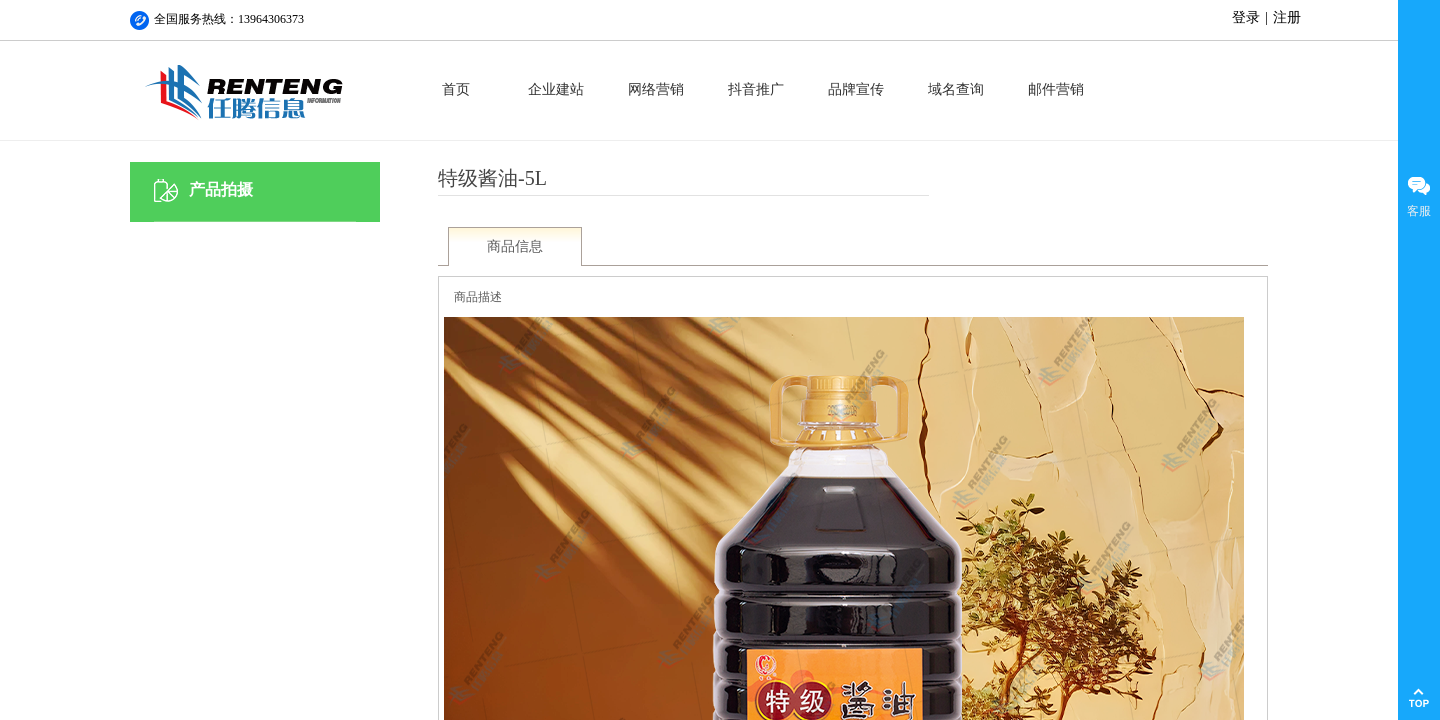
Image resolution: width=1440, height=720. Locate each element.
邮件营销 (1056, 89)
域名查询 (956, 89)
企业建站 (556, 89)
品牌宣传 (856, 89)
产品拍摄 (221, 189)
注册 (1287, 17)
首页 (456, 89)
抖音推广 (756, 89)
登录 (1246, 17)
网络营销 (656, 89)
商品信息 (515, 246)
